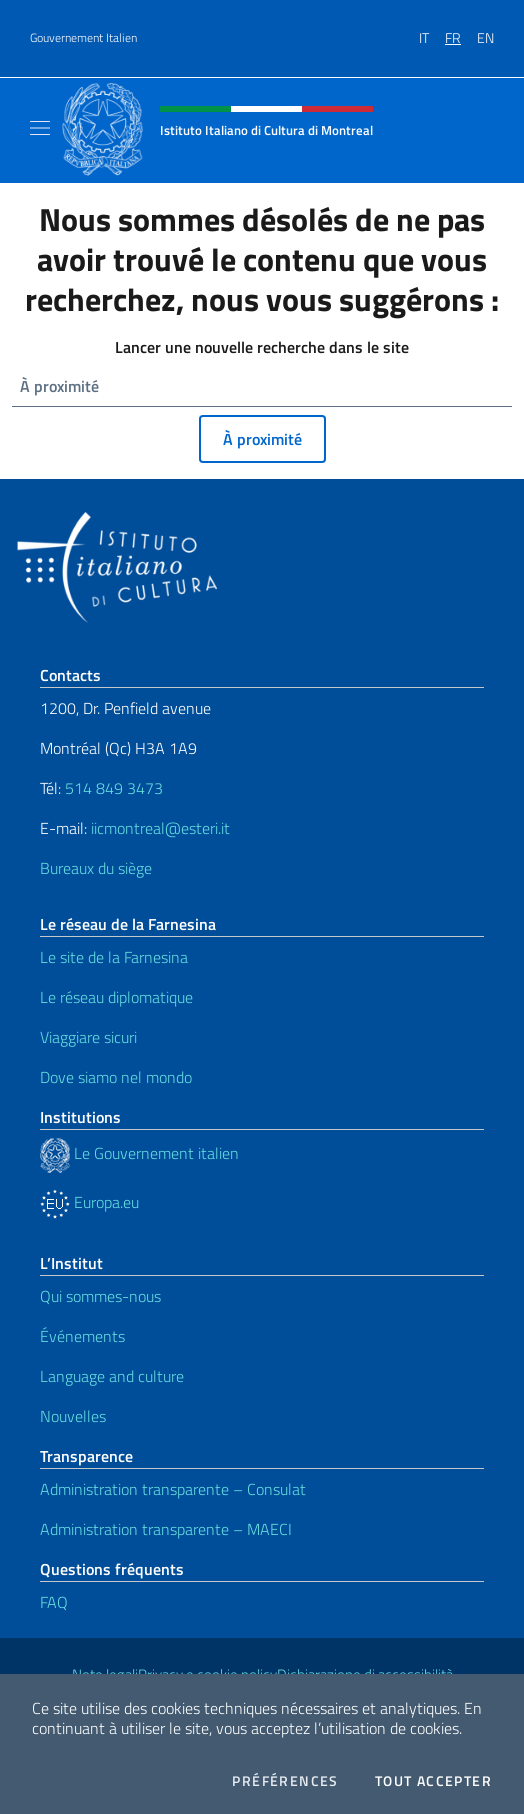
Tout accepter (433, 1781)
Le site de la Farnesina (114, 957)
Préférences (285, 1781)
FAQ (54, 1602)
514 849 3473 (114, 788)
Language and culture (112, 1376)
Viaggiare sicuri (88, 1037)
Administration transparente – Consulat (173, 1489)
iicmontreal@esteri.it (160, 828)
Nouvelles (73, 1416)
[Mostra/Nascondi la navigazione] (40, 128)
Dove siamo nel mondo (116, 1077)
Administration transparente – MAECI (166, 1529)
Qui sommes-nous (100, 1296)
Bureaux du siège (96, 868)
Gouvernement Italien (83, 38)
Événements (82, 1336)
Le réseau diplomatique (116, 997)
